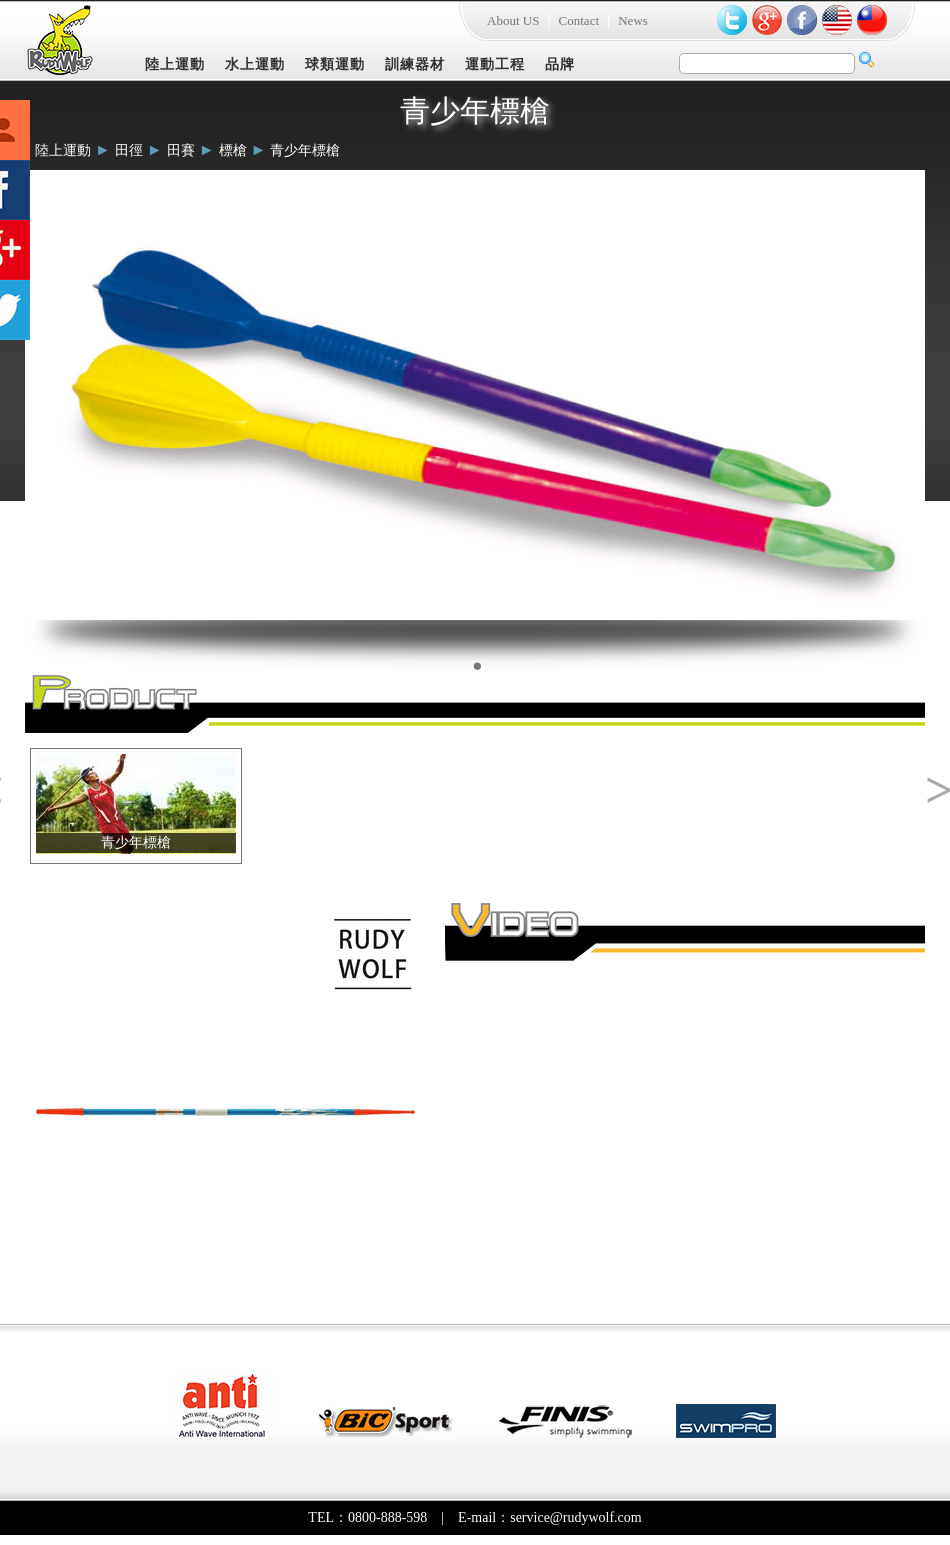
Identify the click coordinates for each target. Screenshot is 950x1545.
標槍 (233, 150)
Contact (579, 20)
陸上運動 (175, 64)
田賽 (181, 150)
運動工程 (495, 64)
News (633, 20)
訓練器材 (415, 64)
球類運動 (335, 64)
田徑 (129, 150)
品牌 (560, 64)
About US (513, 20)
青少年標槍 (305, 150)
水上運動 (255, 64)
